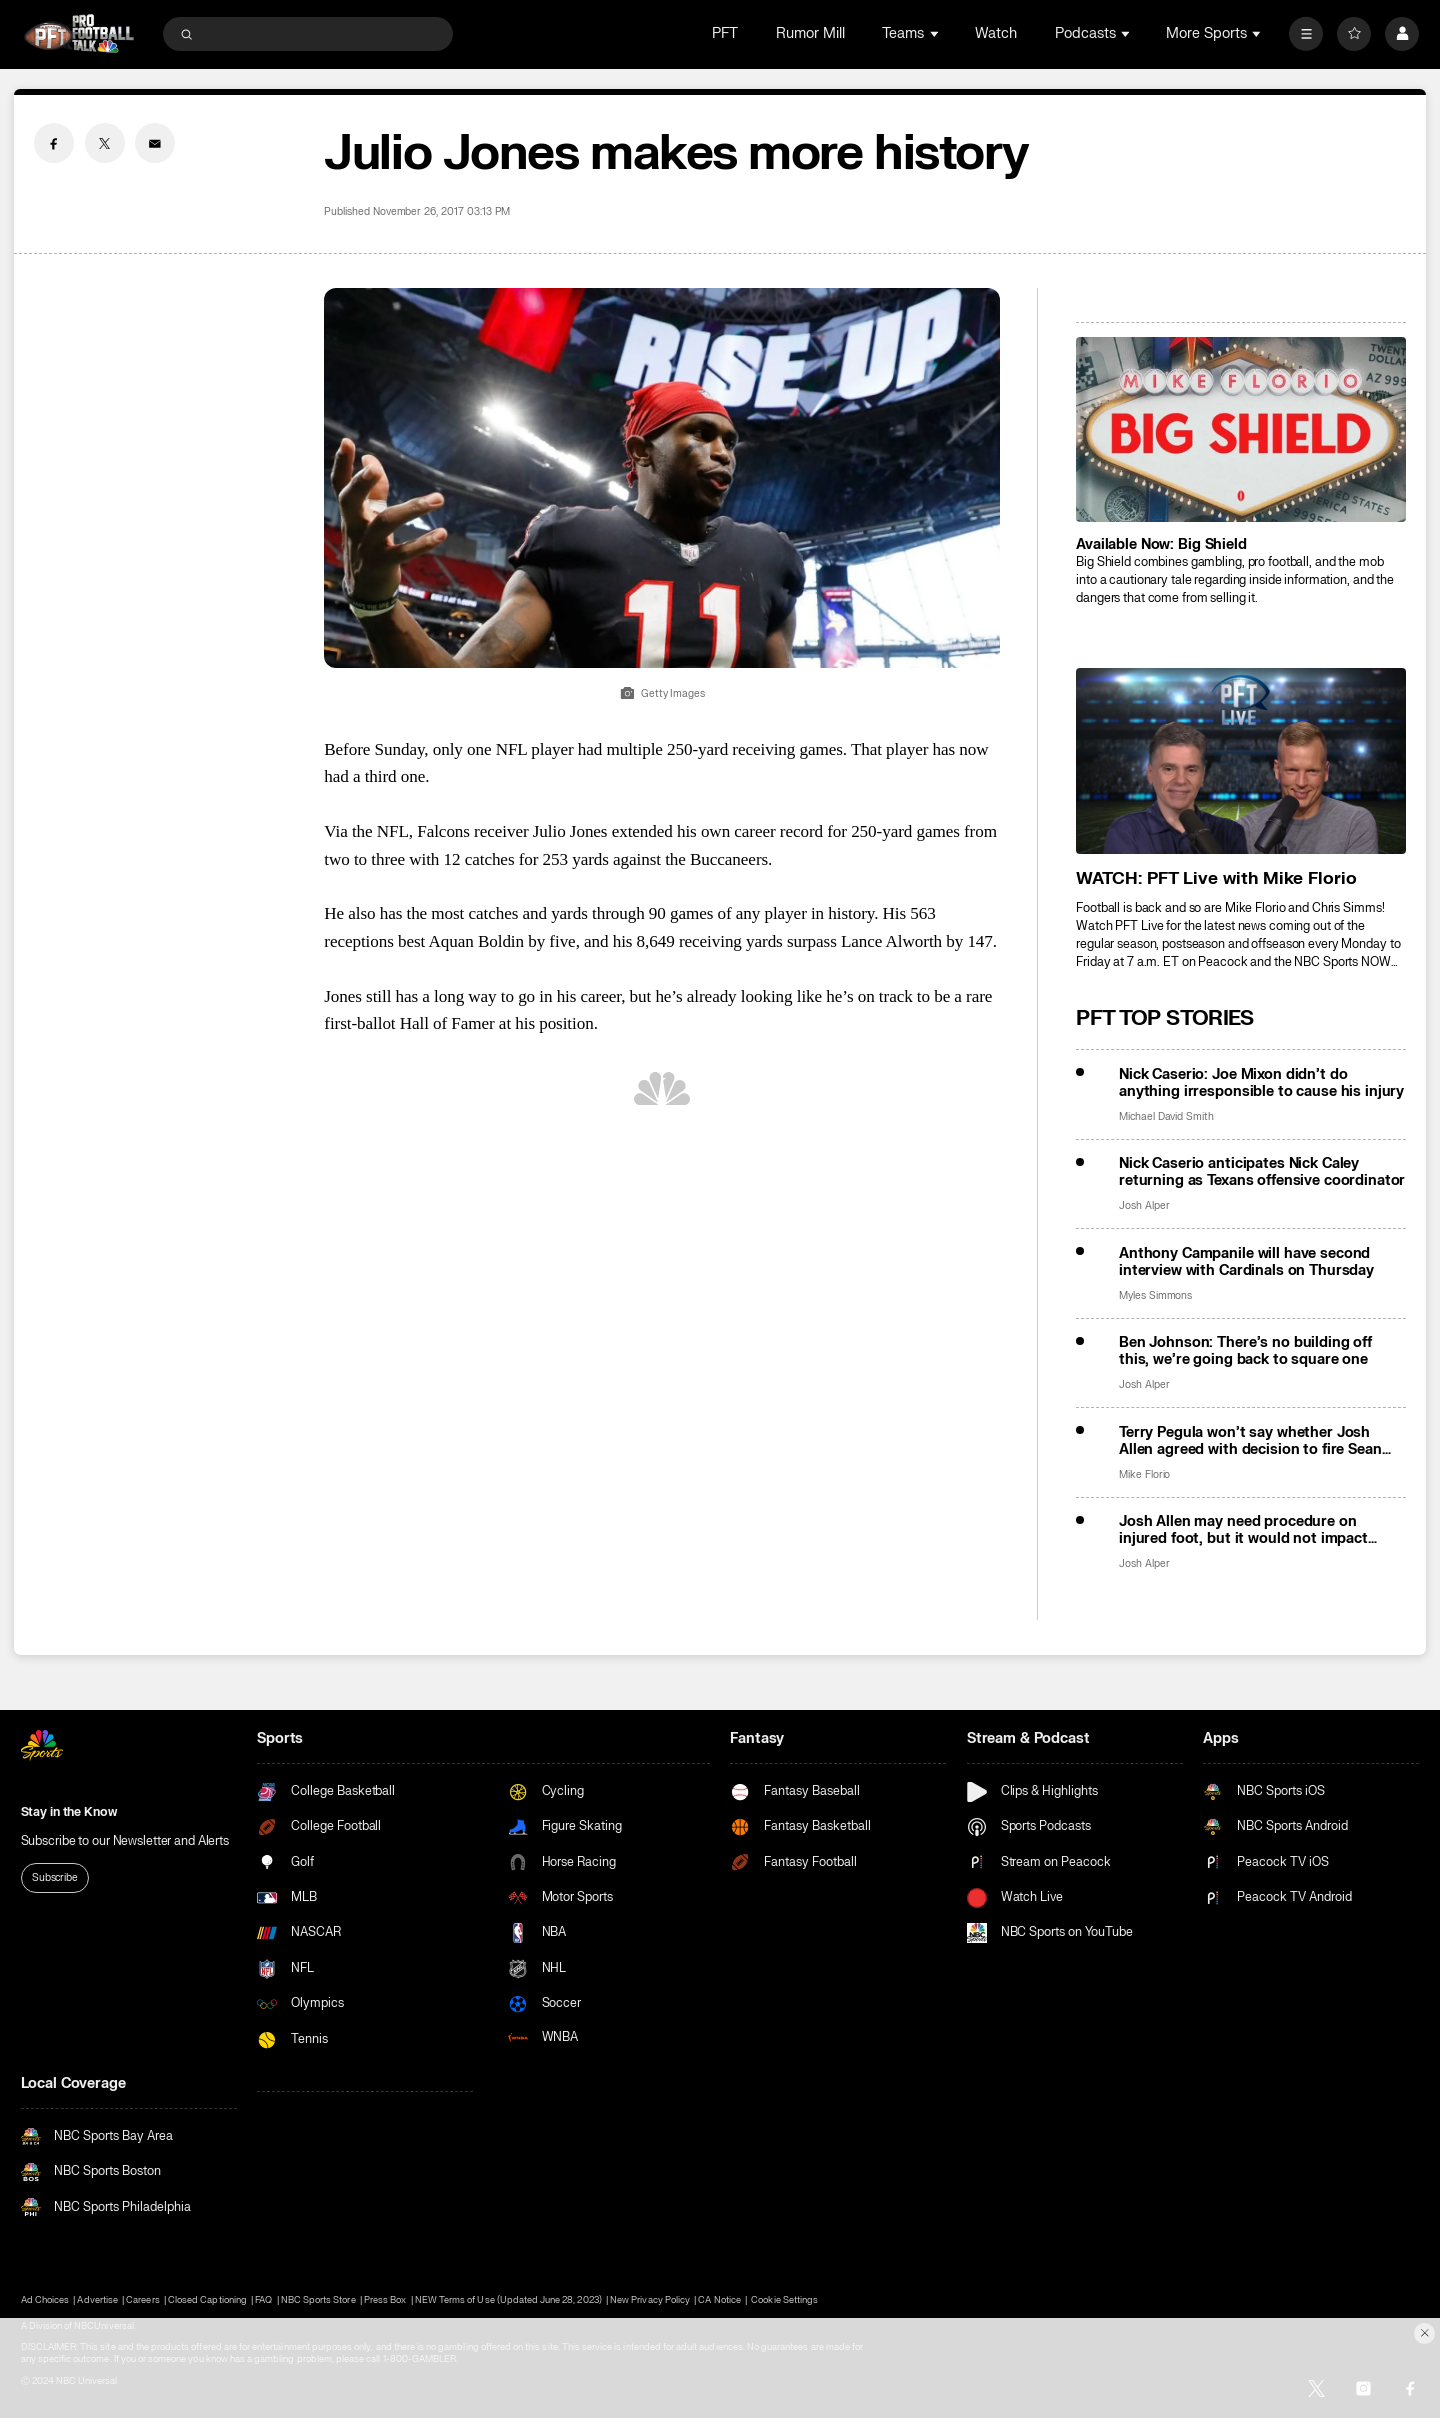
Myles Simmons (1155, 1295)
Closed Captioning (207, 2300)
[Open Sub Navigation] (936, 33)
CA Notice (719, 2300)
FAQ (263, 2300)
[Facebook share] (54, 143)
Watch (996, 33)
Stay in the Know (69, 1812)
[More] (1306, 34)
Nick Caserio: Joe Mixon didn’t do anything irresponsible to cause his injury (1261, 1083)
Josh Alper (1144, 1205)
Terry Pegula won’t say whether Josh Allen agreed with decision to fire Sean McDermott (1250, 1441)
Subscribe (55, 1877)
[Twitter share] (105, 143)
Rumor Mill (810, 33)
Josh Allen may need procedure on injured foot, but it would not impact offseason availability (1243, 1530)
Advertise (97, 2300)
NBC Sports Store (318, 2300)
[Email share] (155, 143)
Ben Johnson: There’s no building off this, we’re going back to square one (1245, 1351)
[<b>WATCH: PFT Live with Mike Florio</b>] (1241, 760)
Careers (142, 2300)
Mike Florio (1144, 1474)
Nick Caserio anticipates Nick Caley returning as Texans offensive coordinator (1262, 1172)
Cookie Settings (784, 2300)
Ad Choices (45, 2300)
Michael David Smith (1166, 1116)
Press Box (385, 2300)
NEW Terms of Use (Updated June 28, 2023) (508, 2300)
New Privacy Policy (650, 2300)
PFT (725, 33)
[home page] (79, 33)
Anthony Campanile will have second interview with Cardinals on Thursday (1246, 1262)
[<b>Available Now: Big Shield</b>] (1241, 429)
